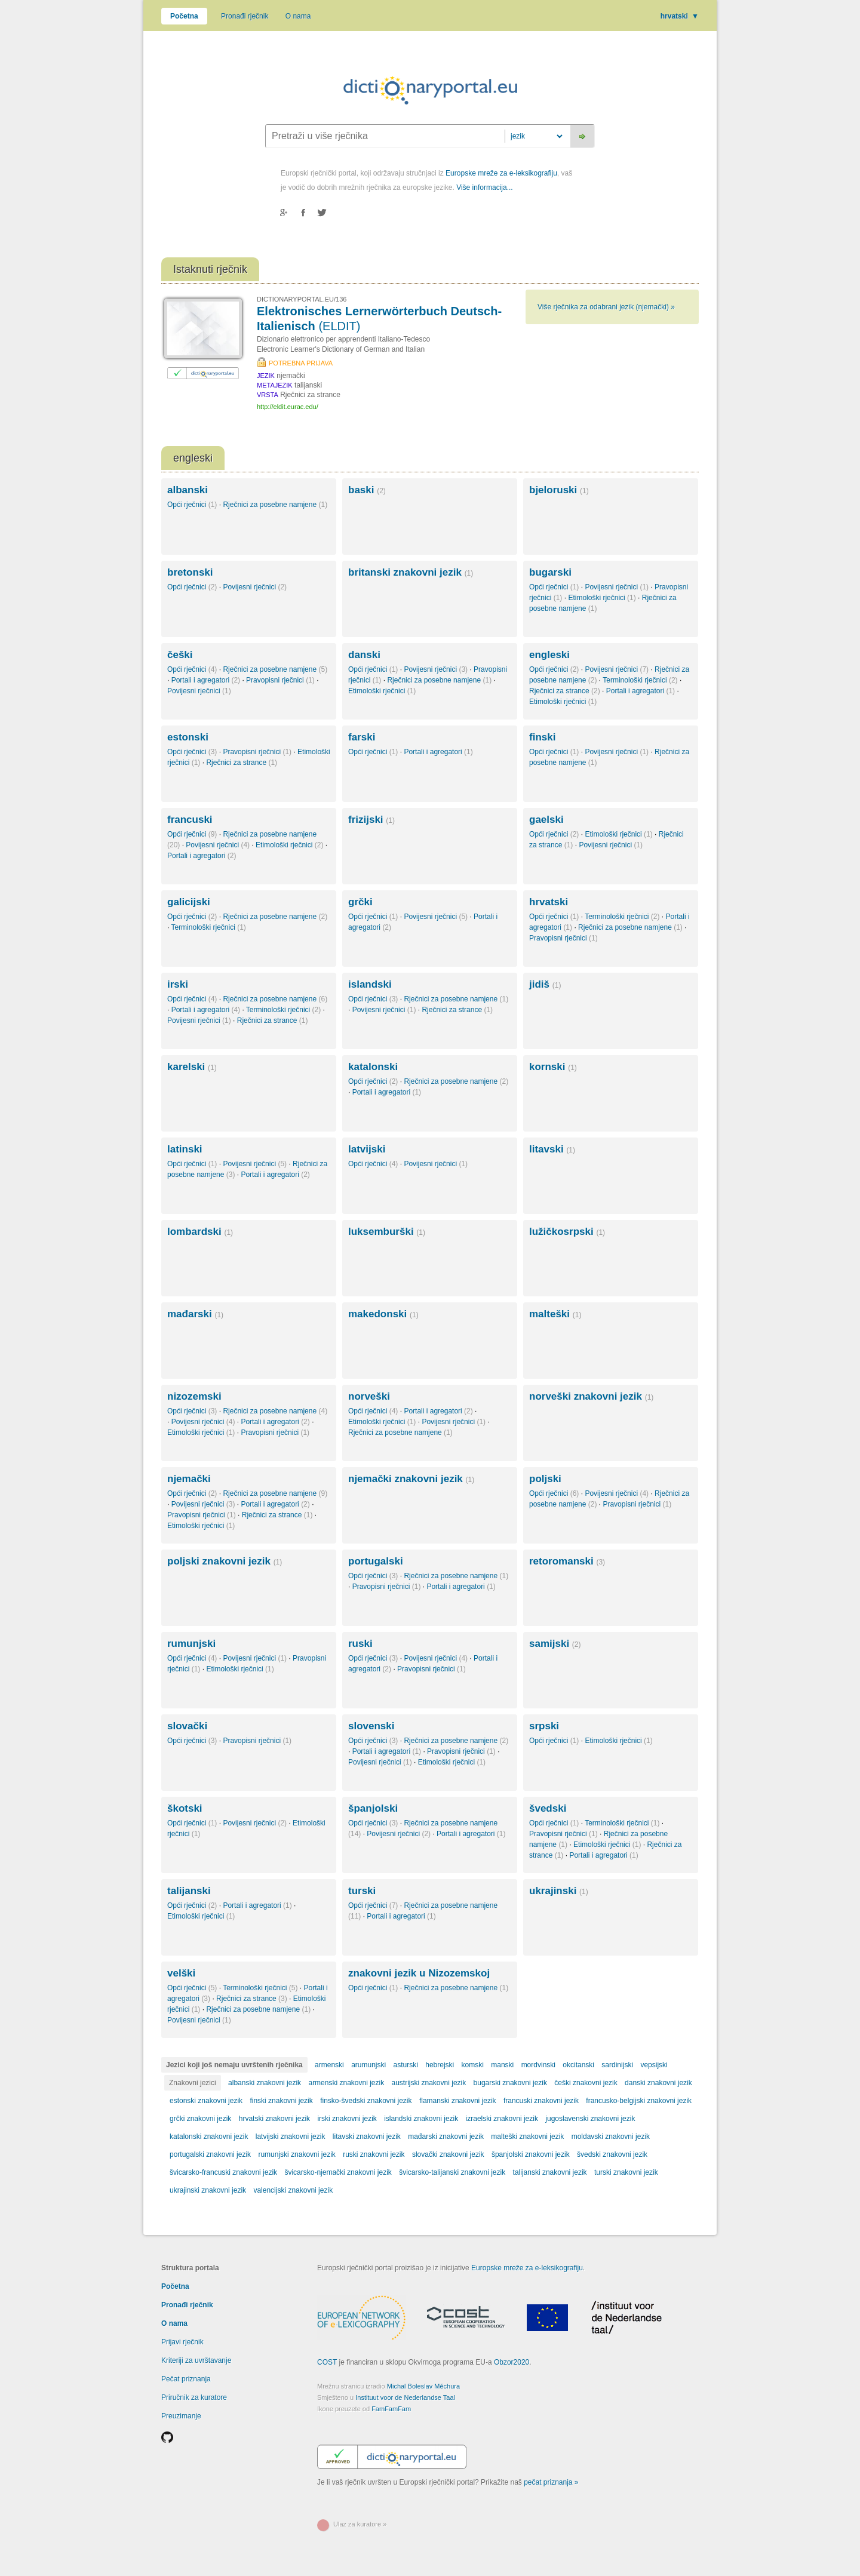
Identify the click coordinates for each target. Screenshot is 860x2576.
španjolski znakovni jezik (531, 2154)
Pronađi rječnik (244, 16)
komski (473, 2065)
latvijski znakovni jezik (290, 2136)
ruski (360, 1643)
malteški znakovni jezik (527, 2136)
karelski (192, 1066)
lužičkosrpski (567, 1231)
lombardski (200, 1231)
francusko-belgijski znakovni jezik (639, 2101)
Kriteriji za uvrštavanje (196, 2360)
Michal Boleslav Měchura (423, 2386)
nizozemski (194, 1396)
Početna (184, 16)
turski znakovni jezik (626, 2172)
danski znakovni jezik (658, 2083)
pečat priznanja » (551, 2482)
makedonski (383, 1314)
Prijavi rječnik (182, 2342)
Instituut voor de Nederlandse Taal (405, 2397)
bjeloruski (559, 490)
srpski (544, 1726)
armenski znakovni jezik (346, 2083)
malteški (555, 1314)
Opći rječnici (192, 504)
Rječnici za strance (564, 691)
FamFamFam (391, 2408)
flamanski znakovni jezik (457, 2101)
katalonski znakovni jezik (209, 2136)
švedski (547, 1808)
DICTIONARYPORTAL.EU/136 (301, 299)
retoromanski (567, 1561)
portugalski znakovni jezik (210, 2154)
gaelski (546, 819)
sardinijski (617, 2065)
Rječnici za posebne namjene (275, 504)
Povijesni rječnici (255, 587)
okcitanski (578, 2065)
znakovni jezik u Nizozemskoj (419, 1973)
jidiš (545, 984)
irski (177, 984)
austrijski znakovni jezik (429, 2083)
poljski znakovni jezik (224, 1561)
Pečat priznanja (186, 2379)
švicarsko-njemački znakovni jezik (337, 2172)
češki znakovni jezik (585, 2083)
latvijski (366, 1149)
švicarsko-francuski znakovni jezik (223, 2172)
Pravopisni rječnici (280, 680)
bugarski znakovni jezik (510, 2083)
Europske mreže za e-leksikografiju (501, 173)
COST (327, 2362)
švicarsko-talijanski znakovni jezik (452, 2172)
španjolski (373, 1808)
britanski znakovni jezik (410, 572)
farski (361, 737)
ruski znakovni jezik (373, 2154)
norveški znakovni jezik (591, 1396)
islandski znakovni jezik (421, 2118)
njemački (189, 1478)
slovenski (371, 1726)
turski (362, 1890)
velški (181, 1973)
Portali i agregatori (205, 680)
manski (502, 2065)
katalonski (373, 1066)
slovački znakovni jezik (448, 2154)
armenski (329, 2065)
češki (180, 654)
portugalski (375, 1561)
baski (367, 490)
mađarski (195, 1314)
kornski (553, 1066)
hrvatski (680, 16)
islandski (370, 984)
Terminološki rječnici (640, 680)
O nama (298, 16)
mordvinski (538, 2065)
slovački (187, 1726)
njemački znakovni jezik (411, 1478)
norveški (369, 1396)
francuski (190, 819)
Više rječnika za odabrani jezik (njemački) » (606, 307)
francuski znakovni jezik (541, 2101)
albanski (187, 490)
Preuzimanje (181, 2416)
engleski (549, 654)
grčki (360, 902)
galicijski (188, 902)
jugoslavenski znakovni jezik (590, 2118)
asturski (406, 2065)
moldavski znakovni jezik (611, 2136)
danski (364, 654)
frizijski (371, 819)
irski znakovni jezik (346, 2118)
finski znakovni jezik (281, 2101)
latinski (184, 1149)
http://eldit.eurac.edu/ (287, 406)
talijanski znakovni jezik (550, 2172)
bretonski (190, 572)
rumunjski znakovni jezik (296, 2154)
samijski (555, 1643)
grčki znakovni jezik (200, 2118)
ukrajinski (558, 1890)
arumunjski (368, 2065)
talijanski (189, 1890)
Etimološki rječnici (601, 598)
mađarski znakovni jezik (446, 2136)
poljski (545, 1478)
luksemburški (386, 1231)
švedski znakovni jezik (612, 2154)
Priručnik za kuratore (194, 2397)
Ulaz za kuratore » (359, 2524)
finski (542, 737)
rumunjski (191, 1643)
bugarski (550, 572)
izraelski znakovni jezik (502, 2118)
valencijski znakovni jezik (293, 2190)
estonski (187, 737)
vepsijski (653, 2065)
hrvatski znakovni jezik (274, 2118)
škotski (184, 1808)
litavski (552, 1149)
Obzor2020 (511, 2362)
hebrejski (439, 2065)
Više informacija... (484, 187)
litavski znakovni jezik (367, 2136)
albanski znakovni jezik (264, 2083)
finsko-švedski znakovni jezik (365, 2101)
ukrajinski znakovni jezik (208, 2190)
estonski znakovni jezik (206, 2101)
